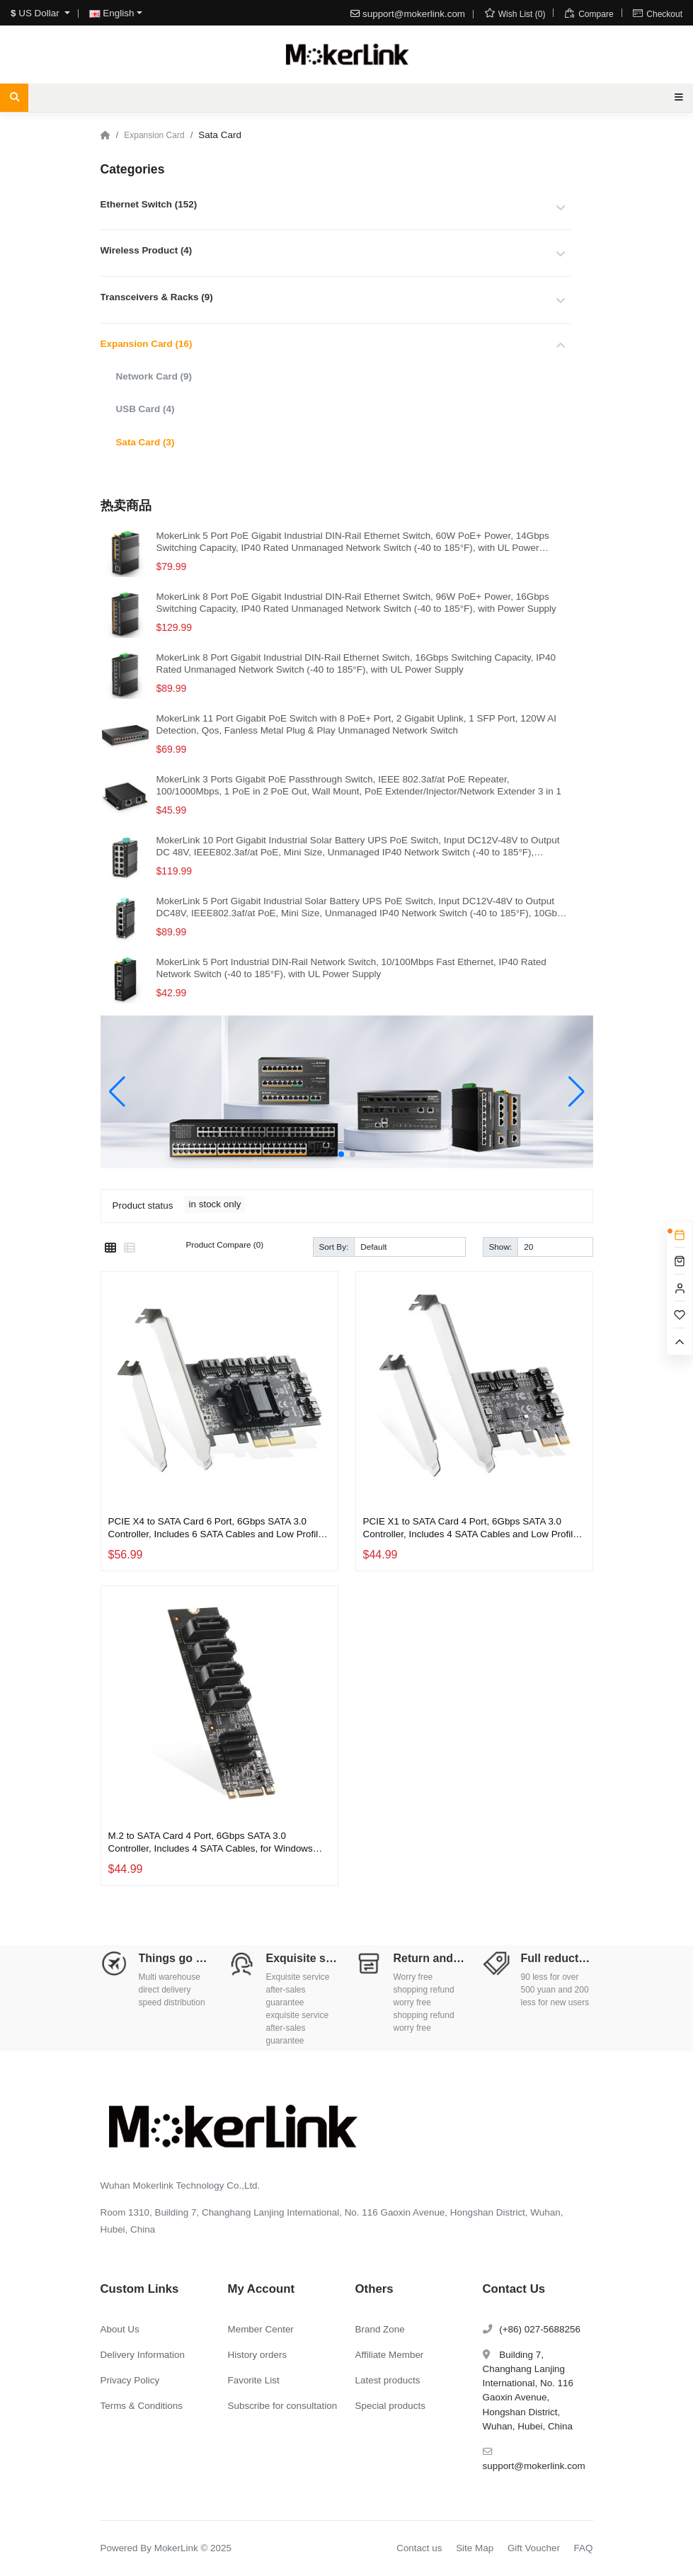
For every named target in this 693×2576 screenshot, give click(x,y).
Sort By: (334, 1246)
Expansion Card (154, 135)
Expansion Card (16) (147, 343)
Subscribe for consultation (283, 2405)
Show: (500, 1246)
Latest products (387, 2380)
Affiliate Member (389, 2354)
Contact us (419, 2548)
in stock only (215, 1204)
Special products (390, 2405)
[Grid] (110, 1248)
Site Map (474, 2548)
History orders (257, 2354)
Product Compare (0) (225, 1244)
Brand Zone (380, 2329)
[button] (341, 1154)
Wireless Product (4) (147, 250)
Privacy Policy (130, 2380)
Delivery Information (143, 2354)
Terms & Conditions (142, 2405)
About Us (120, 2329)
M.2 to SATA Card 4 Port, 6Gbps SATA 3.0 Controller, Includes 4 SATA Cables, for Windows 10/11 (210, 1842)
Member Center (261, 2329)
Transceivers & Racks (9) (157, 297)
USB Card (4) (145, 409)
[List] (129, 1248)
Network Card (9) (154, 376)
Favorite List (254, 2380)
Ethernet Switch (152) (149, 204)
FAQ (583, 2548)
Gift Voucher (534, 2548)
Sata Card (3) (145, 442)
